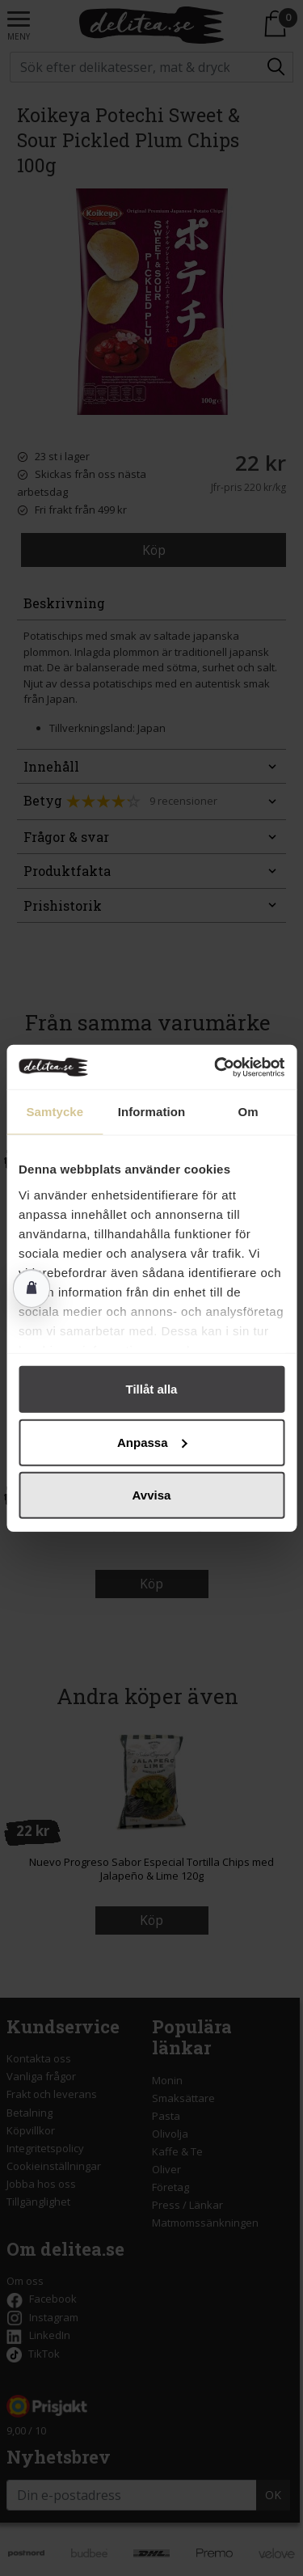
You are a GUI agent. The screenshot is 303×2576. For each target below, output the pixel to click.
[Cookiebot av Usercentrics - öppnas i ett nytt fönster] (215, 1066)
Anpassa (152, 1442)
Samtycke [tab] (54, 1112)
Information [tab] (152, 1112)
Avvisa (152, 1495)
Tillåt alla (152, 1389)
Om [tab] (248, 1112)
